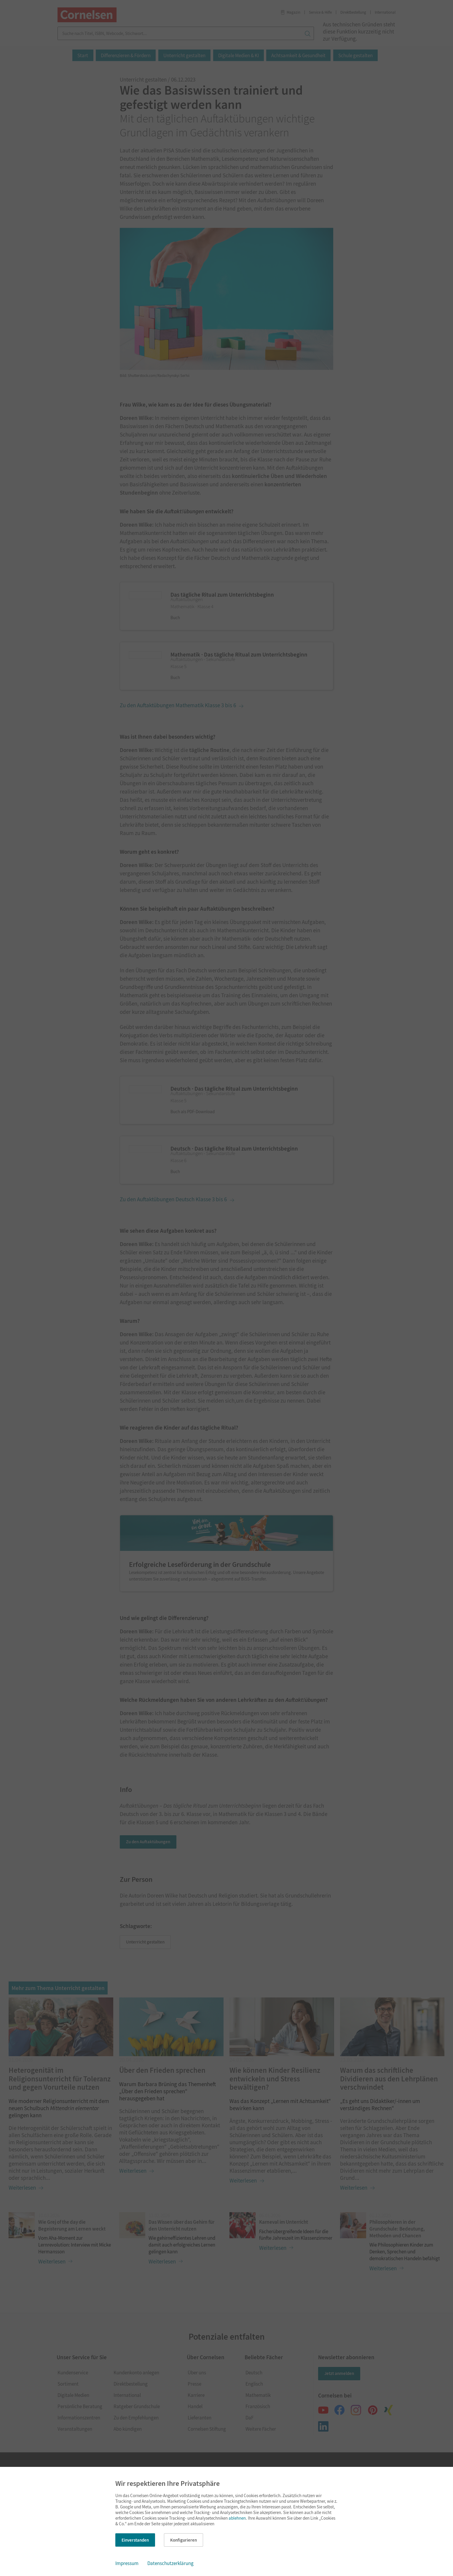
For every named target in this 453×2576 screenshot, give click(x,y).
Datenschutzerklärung (170, 2563)
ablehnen (237, 2518)
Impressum (126, 2563)
